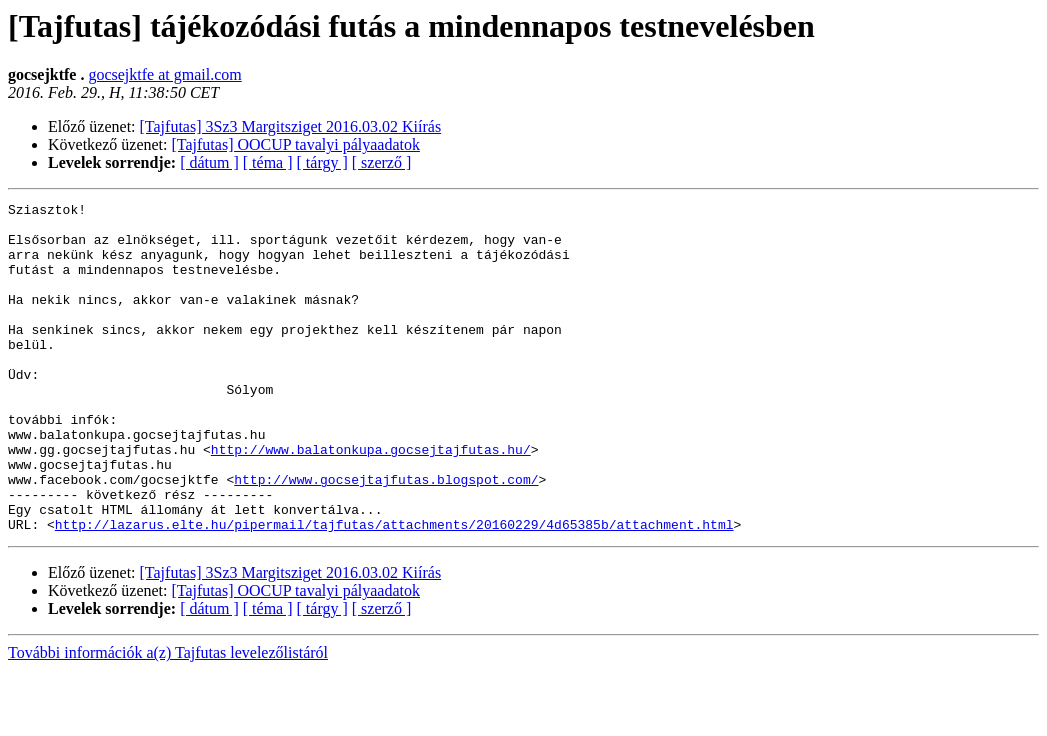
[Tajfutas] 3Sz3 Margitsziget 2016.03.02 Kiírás (291, 126)
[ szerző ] (382, 162)
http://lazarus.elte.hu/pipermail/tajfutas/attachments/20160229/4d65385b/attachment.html (394, 590)
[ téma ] (268, 162)
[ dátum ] (209, 162)
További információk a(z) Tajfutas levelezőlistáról (168, 718)
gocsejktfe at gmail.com (164, 74)
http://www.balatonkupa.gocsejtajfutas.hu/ (371, 500)
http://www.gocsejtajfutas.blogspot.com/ (386, 536)
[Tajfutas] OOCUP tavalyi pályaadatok (296, 144)
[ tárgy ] (322, 162)
